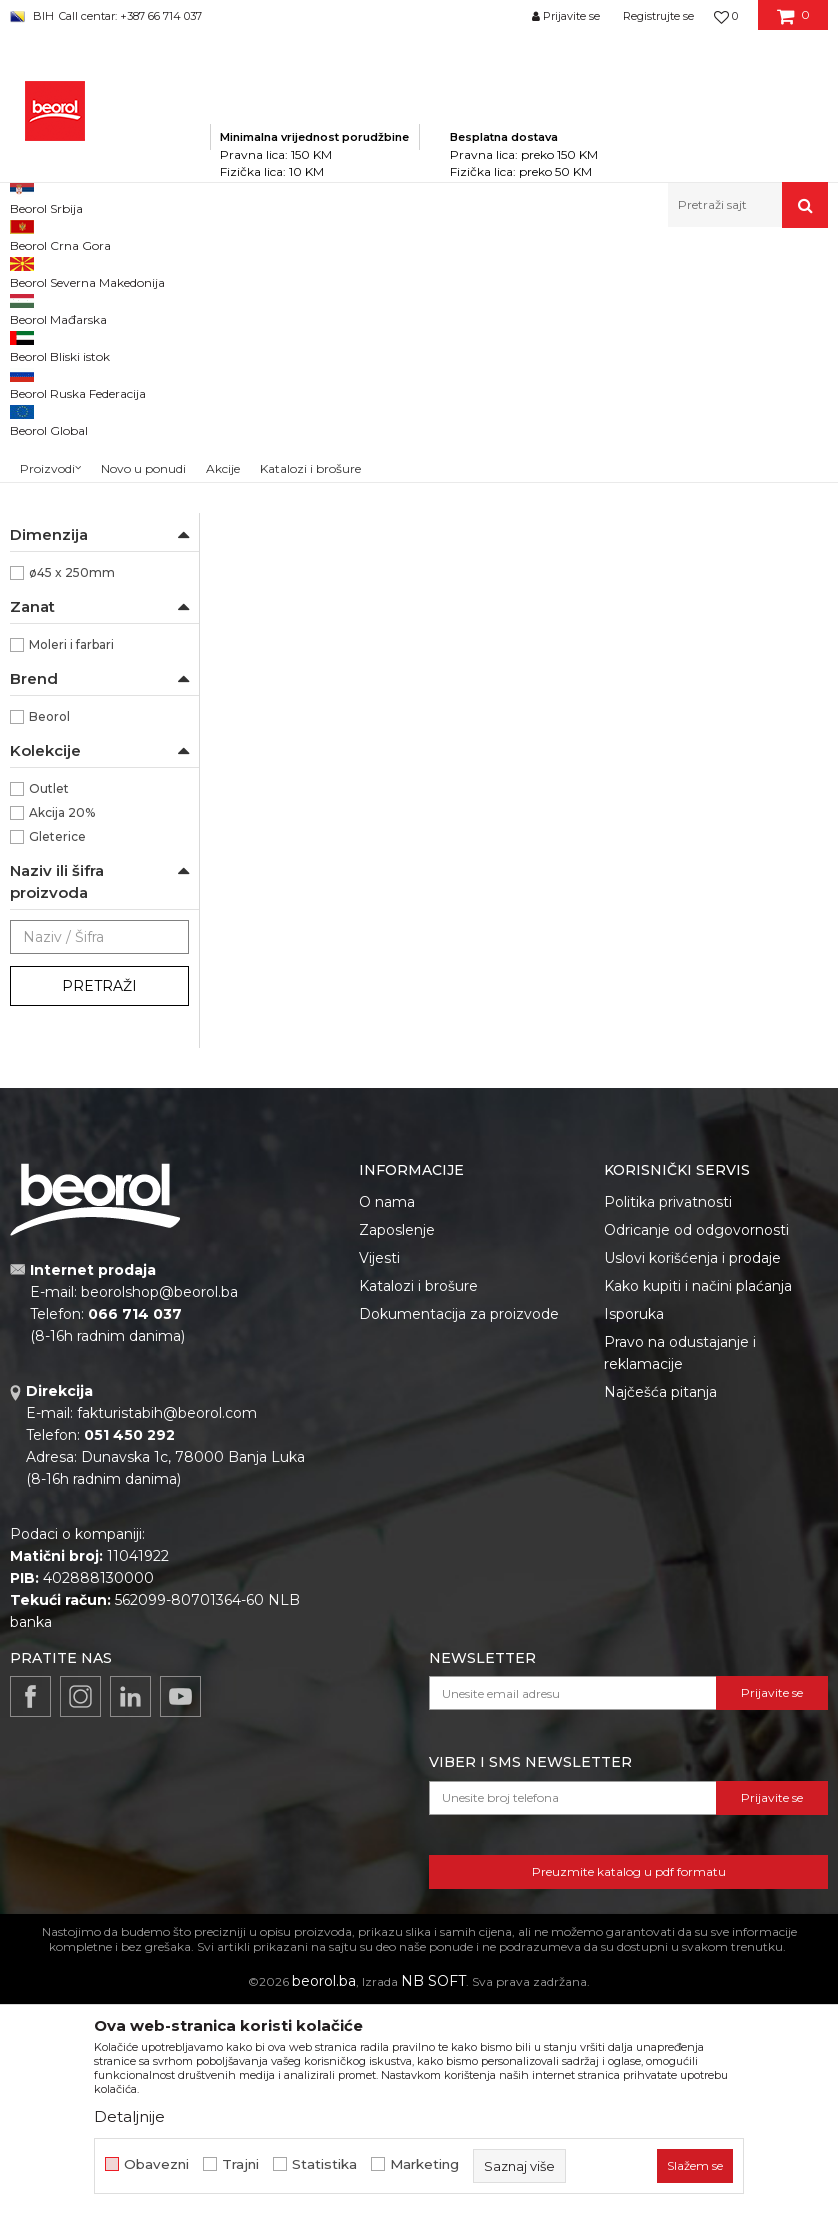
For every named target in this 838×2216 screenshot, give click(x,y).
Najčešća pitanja (660, 1650)
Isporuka (634, 1572)
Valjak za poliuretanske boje (93, 362)
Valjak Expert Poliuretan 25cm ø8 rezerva (314, 649)
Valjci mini (50, 609)
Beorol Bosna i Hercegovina (88, 270)
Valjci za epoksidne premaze (96, 456)
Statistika (324, 2164)
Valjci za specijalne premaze (94, 574)
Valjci (457, 270)
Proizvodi (208, 270)
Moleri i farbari (71, 902)
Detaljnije (129, 2116)
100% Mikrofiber (77, 758)
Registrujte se (658, 16)
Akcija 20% (62, 1070)
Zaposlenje (397, 1488)
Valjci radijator (61, 633)
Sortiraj (582, 336)
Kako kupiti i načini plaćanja (698, 1544)
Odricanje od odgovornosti (696, 1488)
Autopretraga (490, 336)
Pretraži (99, 1244)
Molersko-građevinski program (339, 270)
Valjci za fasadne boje (83, 539)
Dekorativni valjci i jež (84, 681)
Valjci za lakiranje (70, 397)
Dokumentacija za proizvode (459, 1572)
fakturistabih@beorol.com (167, 1671)
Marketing (424, 2164)
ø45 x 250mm (72, 830)
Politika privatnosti (668, 1460)
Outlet (49, 1046)
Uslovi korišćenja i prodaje (692, 1516)
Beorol (49, 974)
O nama (387, 1460)
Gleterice (57, 1094)
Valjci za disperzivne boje (98, 515)
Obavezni (156, 2164)
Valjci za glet (55, 421)
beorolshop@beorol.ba (159, 1550)
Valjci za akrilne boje (80, 491)
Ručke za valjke (66, 657)
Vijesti (379, 1516)
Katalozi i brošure (418, 1544)
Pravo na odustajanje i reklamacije (680, 1611)
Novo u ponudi (143, 209)
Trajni (240, 2164)
